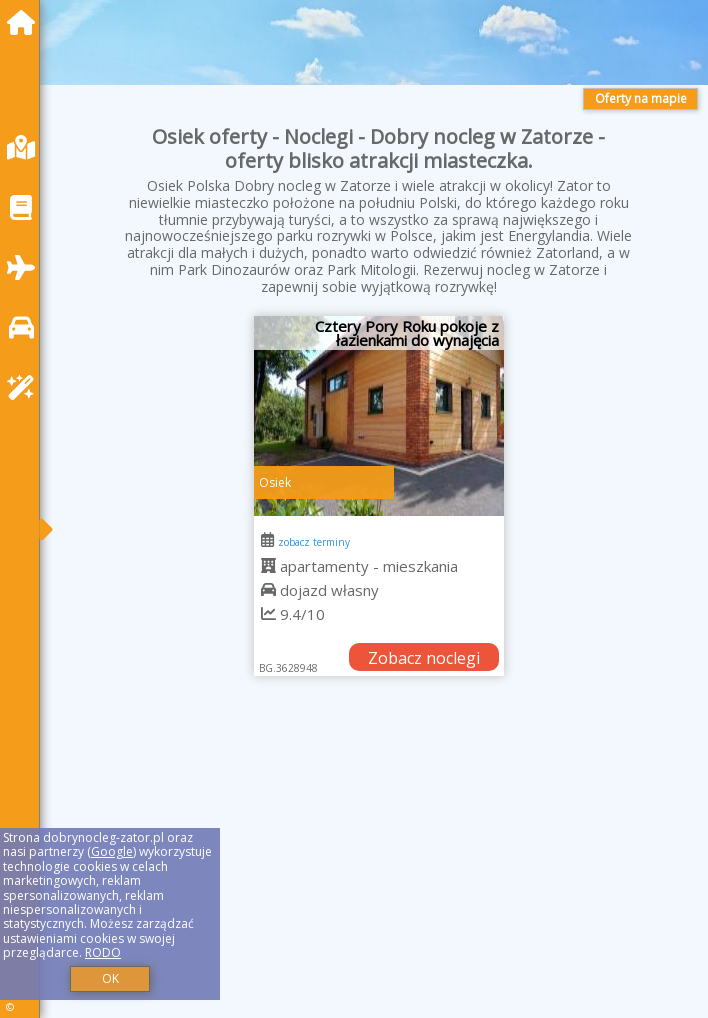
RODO (103, 952)
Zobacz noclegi (424, 658)
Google (112, 851)
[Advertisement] (379, 869)
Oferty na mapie (641, 98)
